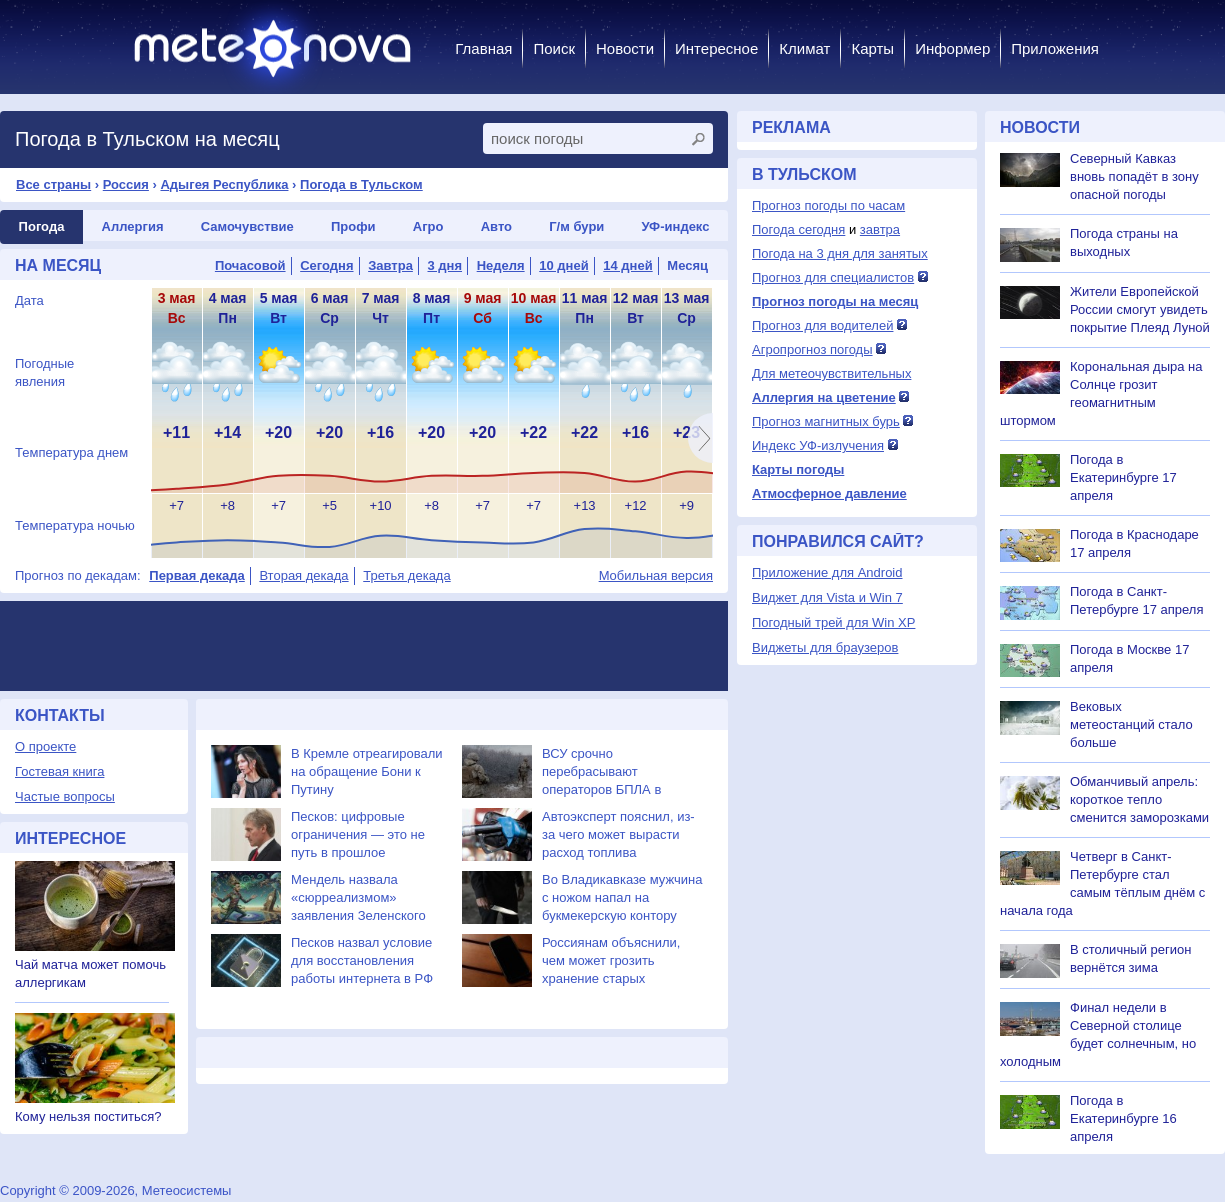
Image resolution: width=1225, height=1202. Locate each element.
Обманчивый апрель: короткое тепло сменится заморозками (1139, 799)
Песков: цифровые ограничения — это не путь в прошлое (358, 834)
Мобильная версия (656, 575)
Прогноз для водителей (822, 325)
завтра (880, 229)
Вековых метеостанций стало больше (1131, 724)
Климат (804, 48)
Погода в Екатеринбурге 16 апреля (1123, 1118)
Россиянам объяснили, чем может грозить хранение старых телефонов (611, 961)
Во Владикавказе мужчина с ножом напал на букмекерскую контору (622, 897)
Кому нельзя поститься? (88, 1116)
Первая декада (196, 575)
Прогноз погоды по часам (828, 205)
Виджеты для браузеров (825, 647)
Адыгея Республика (224, 184)
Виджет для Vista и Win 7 (827, 597)
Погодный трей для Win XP (833, 622)
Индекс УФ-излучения (818, 445)
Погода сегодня (798, 229)
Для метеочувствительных (831, 373)
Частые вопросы (65, 796)
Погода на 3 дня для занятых (840, 253)
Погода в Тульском (361, 184)
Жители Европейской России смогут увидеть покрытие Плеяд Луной (1140, 309)
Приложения (1055, 48)
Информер (952, 48)
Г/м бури (576, 226)
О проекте (45, 746)
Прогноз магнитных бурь (826, 421)
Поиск (554, 48)
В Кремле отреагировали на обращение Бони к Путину (367, 771)
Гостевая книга (59, 771)
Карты (872, 48)
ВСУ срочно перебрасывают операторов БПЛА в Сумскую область (601, 772)
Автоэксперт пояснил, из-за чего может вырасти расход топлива (618, 834)
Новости (625, 48)
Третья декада (406, 575)
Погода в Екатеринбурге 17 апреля (1123, 477)
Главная (483, 48)
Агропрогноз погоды (812, 349)
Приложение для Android (827, 572)
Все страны (53, 184)
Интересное (716, 48)
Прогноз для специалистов (833, 277)
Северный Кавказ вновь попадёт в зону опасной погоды (1134, 176)
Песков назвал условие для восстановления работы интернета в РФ (362, 960)
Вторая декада (303, 575)
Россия (126, 184)
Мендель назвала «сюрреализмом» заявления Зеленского (358, 897)
